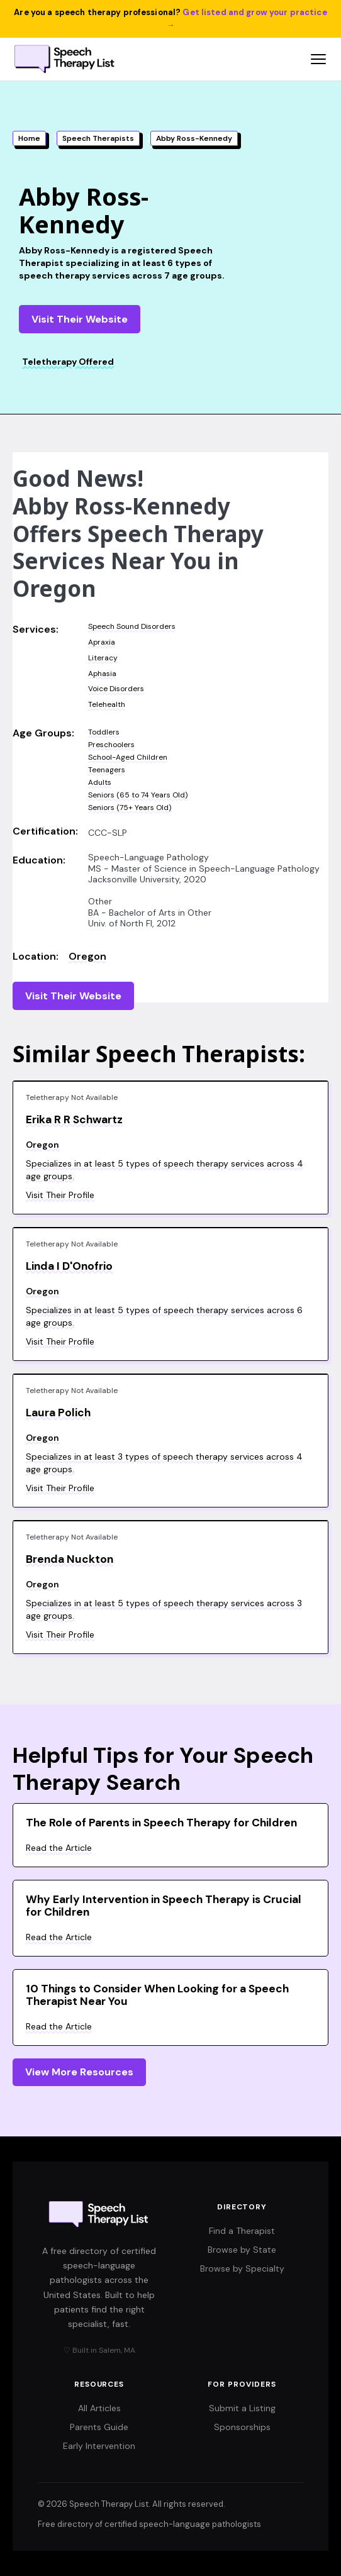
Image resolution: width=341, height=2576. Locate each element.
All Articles (99, 2408)
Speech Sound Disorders (132, 626)
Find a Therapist (242, 2230)
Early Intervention (99, 2445)
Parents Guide (99, 2427)
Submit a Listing (242, 2408)
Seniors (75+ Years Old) (130, 807)
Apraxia (101, 642)
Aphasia (102, 674)
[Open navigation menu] (318, 59)
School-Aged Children (127, 757)
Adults (99, 782)
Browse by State (242, 2249)
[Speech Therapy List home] (65, 59)
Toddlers (104, 732)
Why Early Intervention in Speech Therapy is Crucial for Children (163, 1905)
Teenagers (106, 770)
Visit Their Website (79, 319)
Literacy (103, 658)
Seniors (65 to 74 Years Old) (138, 795)
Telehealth (106, 704)
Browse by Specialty (242, 2268)
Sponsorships (242, 2427)
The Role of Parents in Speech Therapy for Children (161, 1822)
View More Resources (79, 2072)
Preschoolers (111, 745)
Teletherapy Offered (68, 361)
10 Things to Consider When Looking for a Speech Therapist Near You (157, 1994)
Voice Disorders (116, 689)
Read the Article (59, 1847)
